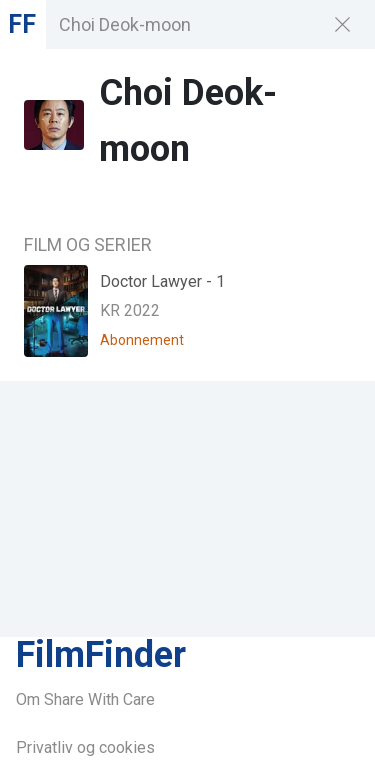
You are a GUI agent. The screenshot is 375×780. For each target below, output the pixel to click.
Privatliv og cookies (85, 747)
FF (22, 24)
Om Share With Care (85, 699)
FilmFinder (101, 655)
